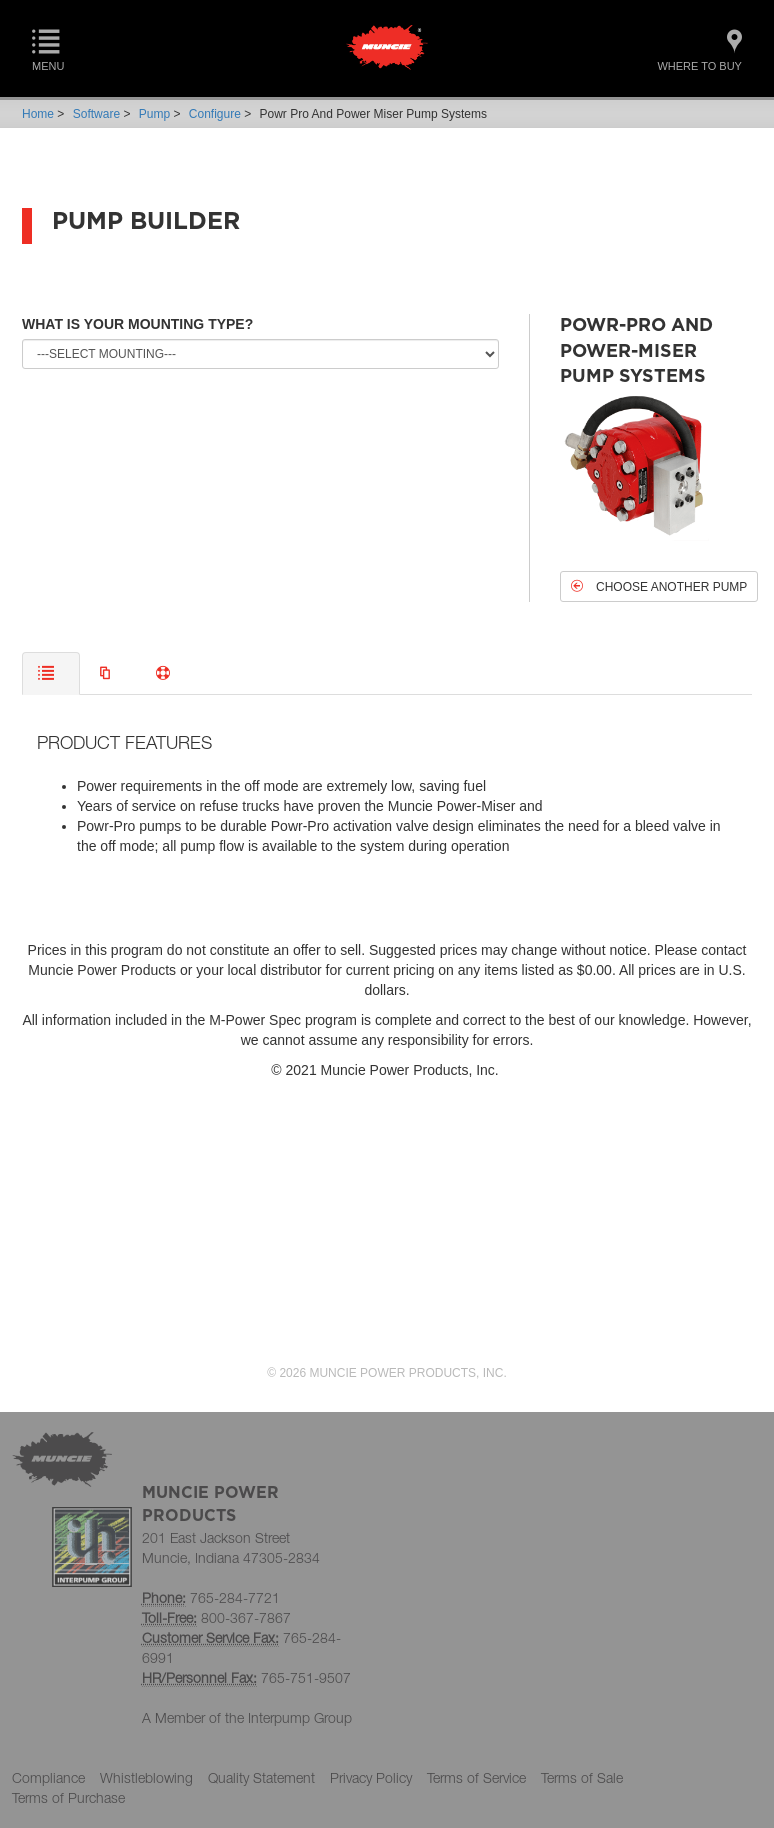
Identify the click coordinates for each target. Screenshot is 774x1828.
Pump (154, 114)
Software (96, 114)
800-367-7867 (246, 1617)
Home (38, 114)
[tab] (51, 673)
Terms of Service (476, 1777)
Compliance (48, 1777)
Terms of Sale (582, 1777)
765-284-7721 (235, 1597)
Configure (215, 114)
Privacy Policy (371, 1777)
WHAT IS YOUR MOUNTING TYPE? (137, 324)
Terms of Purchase (68, 1797)
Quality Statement (261, 1777)
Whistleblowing (146, 1777)
